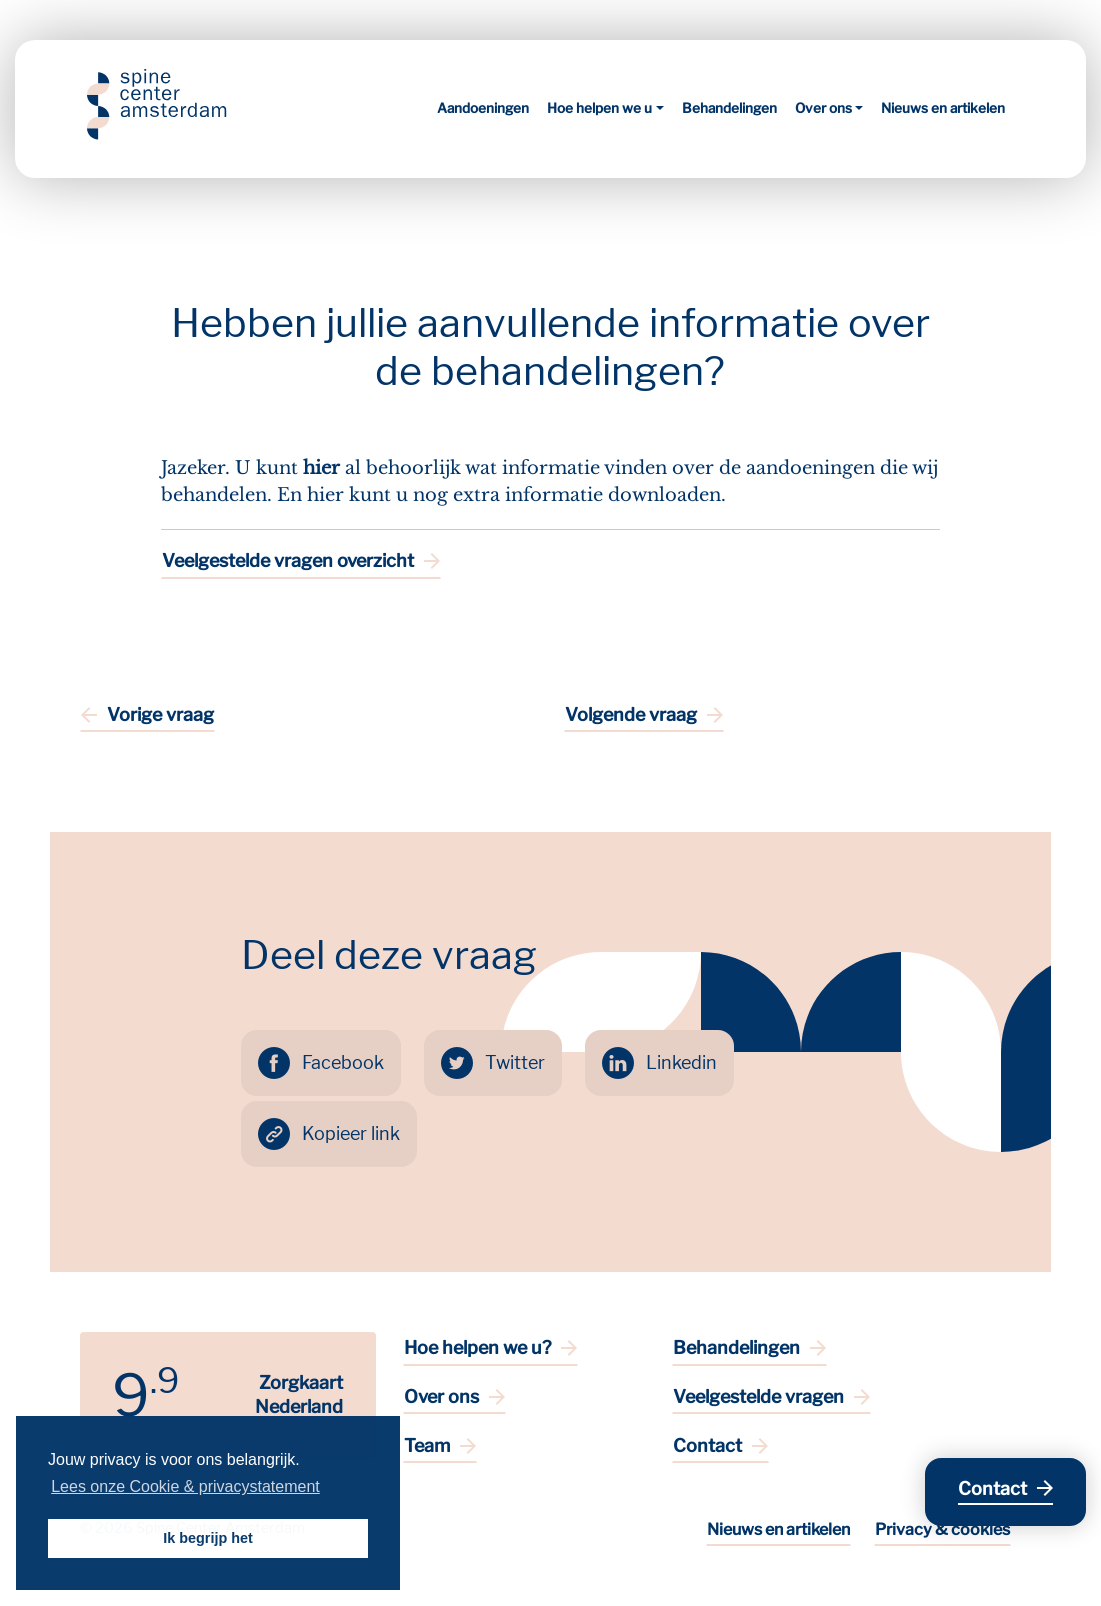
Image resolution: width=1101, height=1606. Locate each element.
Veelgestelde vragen (758, 1396)
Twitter (515, 1062)
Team (427, 1445)
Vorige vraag (160, 714)
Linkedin (681, 1062)
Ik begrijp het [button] (208, 1538)
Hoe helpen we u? (477, 1347)
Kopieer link (351, 1133)
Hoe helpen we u (599, 108)
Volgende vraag (631, 714)
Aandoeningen (483, 108)
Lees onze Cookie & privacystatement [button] (185, 1486)
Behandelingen (729, 108)
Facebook (343, 1062)
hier (321, 468)
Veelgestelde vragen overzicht (288, 560)
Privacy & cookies (942, 1529)
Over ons (823, 108)
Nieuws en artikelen (943, 108)
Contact (707, 1445)
